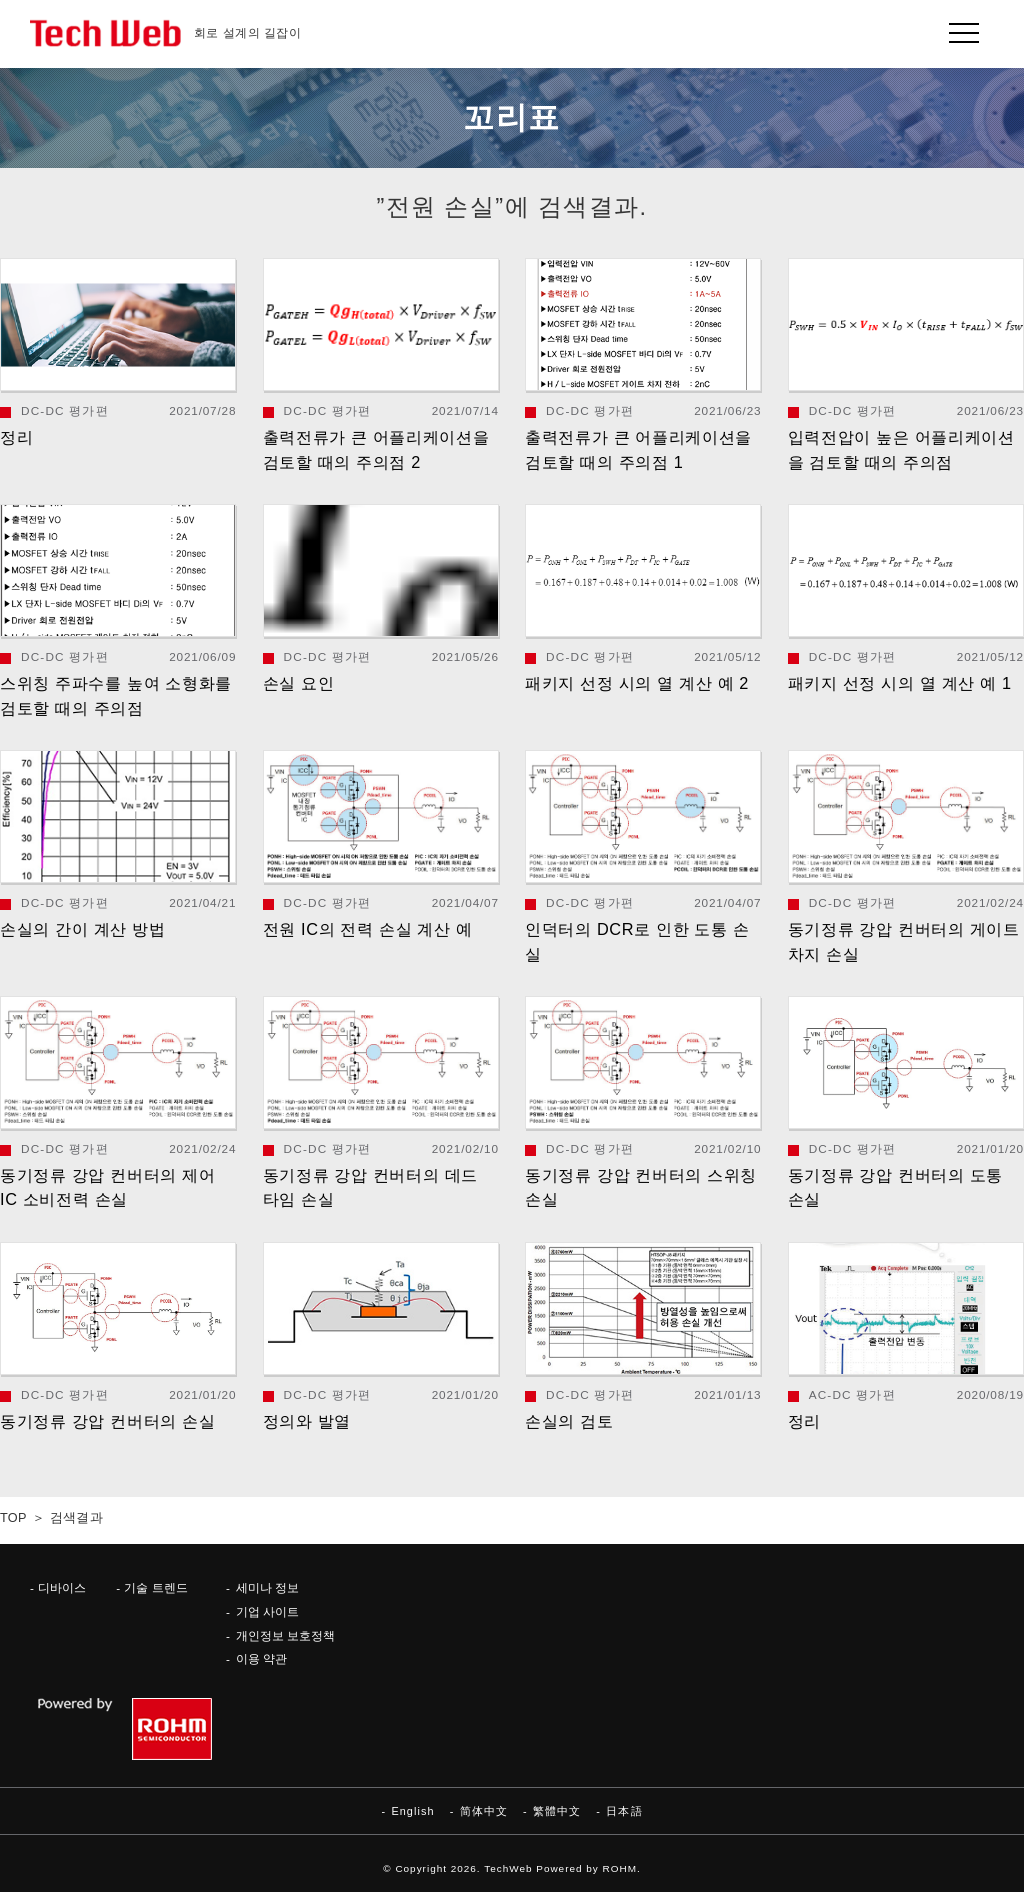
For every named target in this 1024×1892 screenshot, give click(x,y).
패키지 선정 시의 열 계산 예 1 (900, 683)
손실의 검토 (569, 1421)
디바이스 (62, 1587)
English (412, 1811)
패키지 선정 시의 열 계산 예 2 (637, 683)
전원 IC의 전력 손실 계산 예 (368, 929)
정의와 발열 (307, 1421)
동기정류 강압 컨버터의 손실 (107, 1421)
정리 (16, 437)
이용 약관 (261, 1658)
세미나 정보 (267, 1587)
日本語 (624, 1811)
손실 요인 (299, 683)
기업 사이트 (267, 1611)
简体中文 (484, 1811)
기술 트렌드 (155, 1587)
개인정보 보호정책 (285, 1635)
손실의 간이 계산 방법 (82, 929)
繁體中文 (557, 1811)
